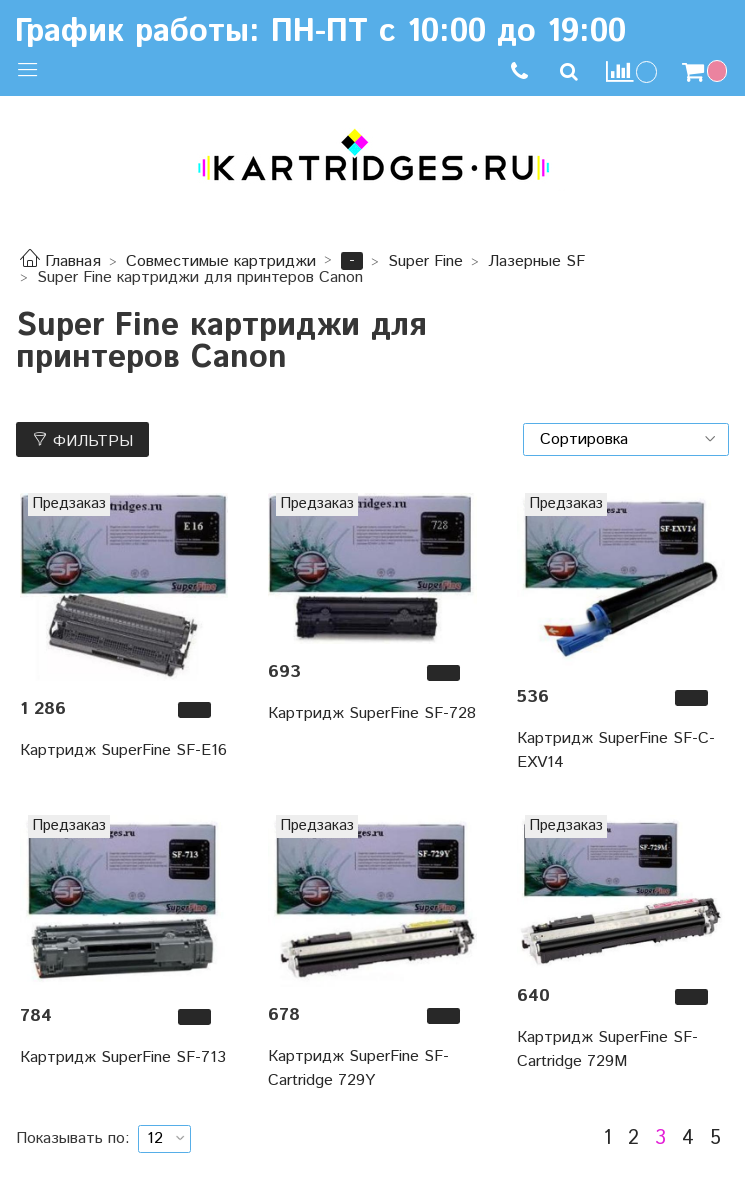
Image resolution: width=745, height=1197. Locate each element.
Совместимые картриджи (221, 261)
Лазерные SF (536, 261)
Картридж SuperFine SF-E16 (123, 750)
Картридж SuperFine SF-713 (123, 1057)
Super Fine (425, 261)
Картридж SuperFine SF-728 (372, 713)
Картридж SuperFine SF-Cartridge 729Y (358, 1068)
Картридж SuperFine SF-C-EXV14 (616, 750)
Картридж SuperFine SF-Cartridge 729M (607, 1049)
